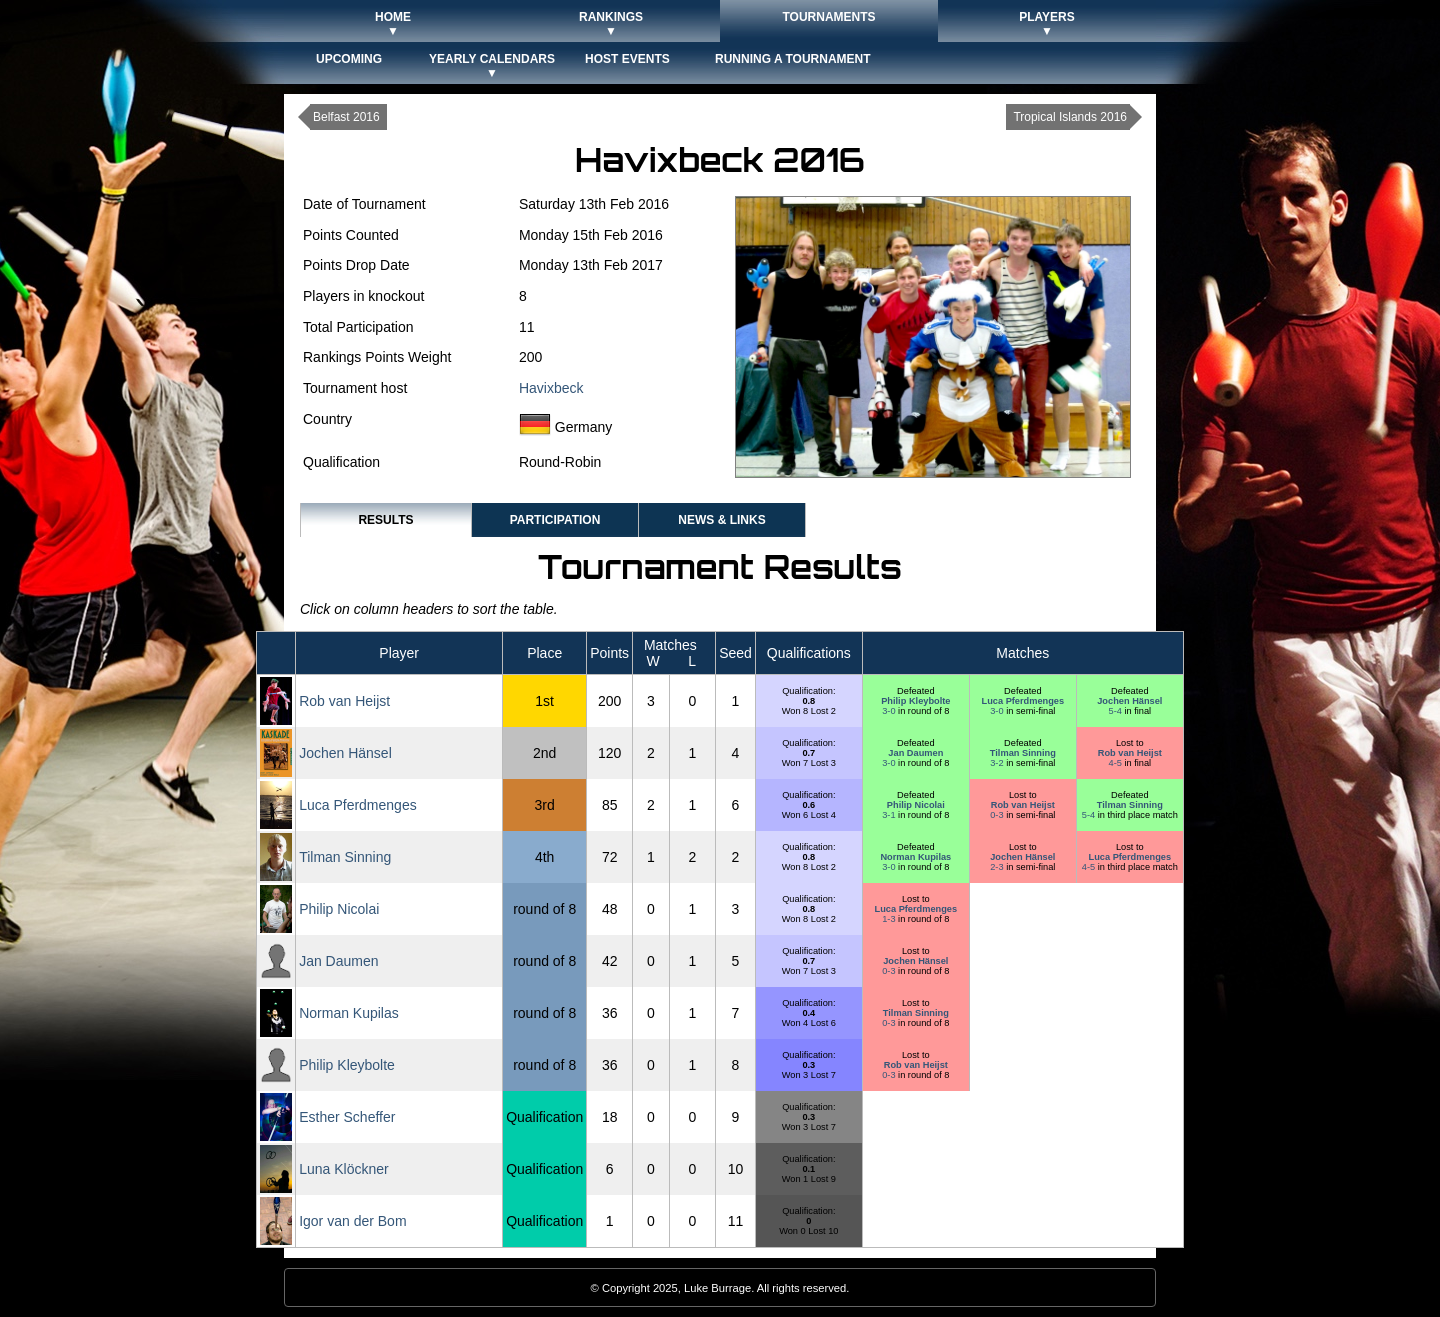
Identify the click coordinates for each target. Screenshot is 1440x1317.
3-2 (998, 763)
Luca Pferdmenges (1023, 701)
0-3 (998, 815)
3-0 (890, 711)
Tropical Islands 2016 (1070, 117)
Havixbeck (551, 388)
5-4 (1117, 711)
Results (385, 520)
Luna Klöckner (344, 1169)
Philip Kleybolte (915, 701)
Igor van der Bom (352, 1221)
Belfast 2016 (346, 117)
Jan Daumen (915, 753)
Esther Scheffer (347, 1117)
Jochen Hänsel (1129, 701)
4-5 (1117, 763)
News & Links (721, 520)
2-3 (998, 867)
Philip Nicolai (916, 805)
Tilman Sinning (1023, 753)
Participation (555, 520)
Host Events (627, 59)
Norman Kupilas (915, 857)
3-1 (890, 815)
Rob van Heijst (344, 701)
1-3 (890, 919)
